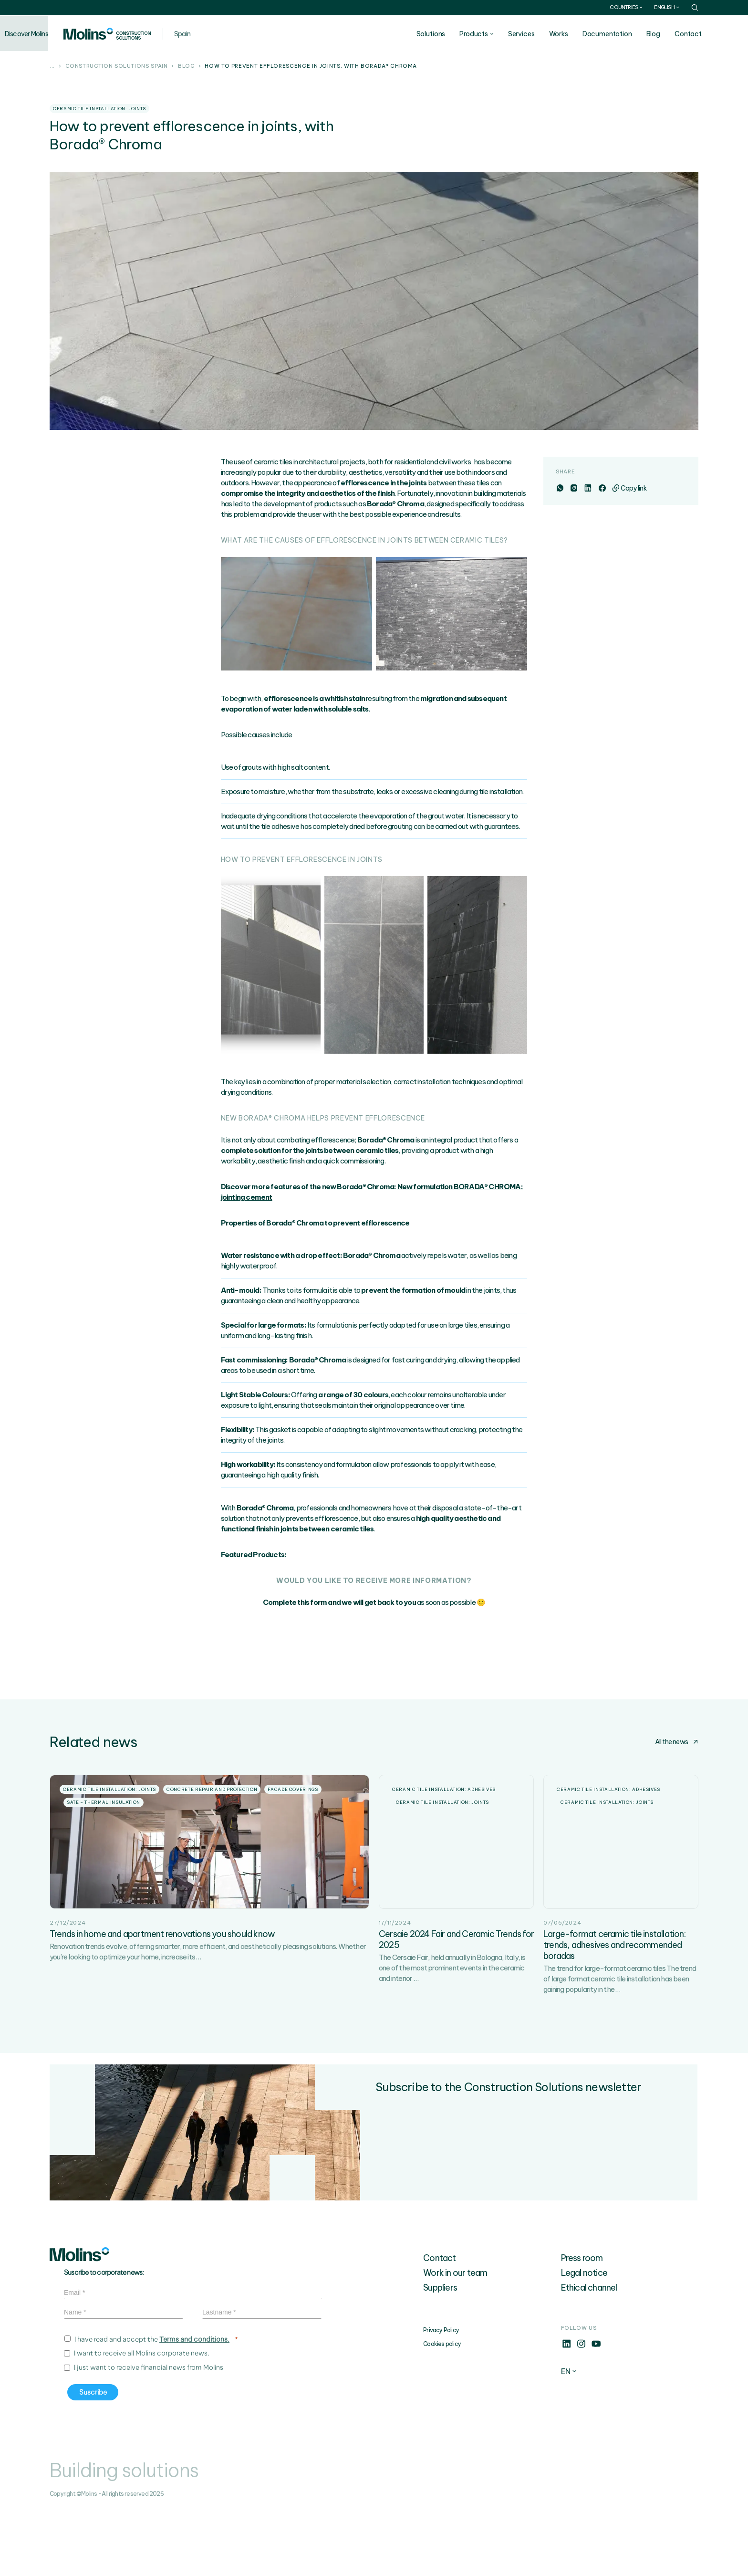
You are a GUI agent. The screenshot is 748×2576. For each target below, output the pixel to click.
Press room (582, 2324)
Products (501, 34)
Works (585, 34)
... (52, 66)
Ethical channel (589, 2353)
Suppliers (440, 2353)
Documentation (634, 34)
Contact (715, 34)
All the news (676, 1741)
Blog (680, 34)
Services (548, 34)
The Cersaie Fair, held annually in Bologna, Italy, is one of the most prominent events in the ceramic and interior (452, 2034)
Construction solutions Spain (116, 66)
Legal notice (584, 2339)
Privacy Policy (441, 2396)
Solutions (458, 34)
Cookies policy (442, 2410)
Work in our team (455, 2339)
